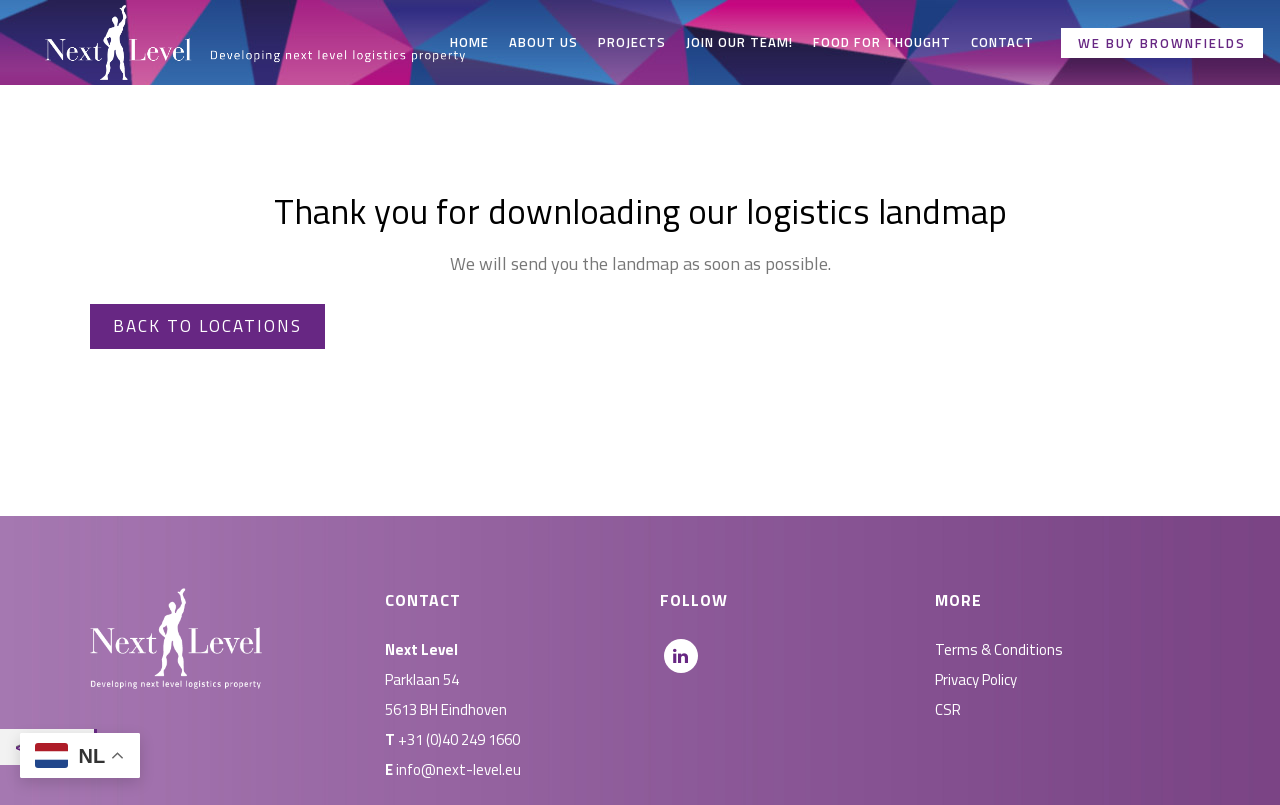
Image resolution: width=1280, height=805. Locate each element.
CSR (948, 709)
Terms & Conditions (999, 649)
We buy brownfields (1162, 43)
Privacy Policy (976, 679)
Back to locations (207, 326)
